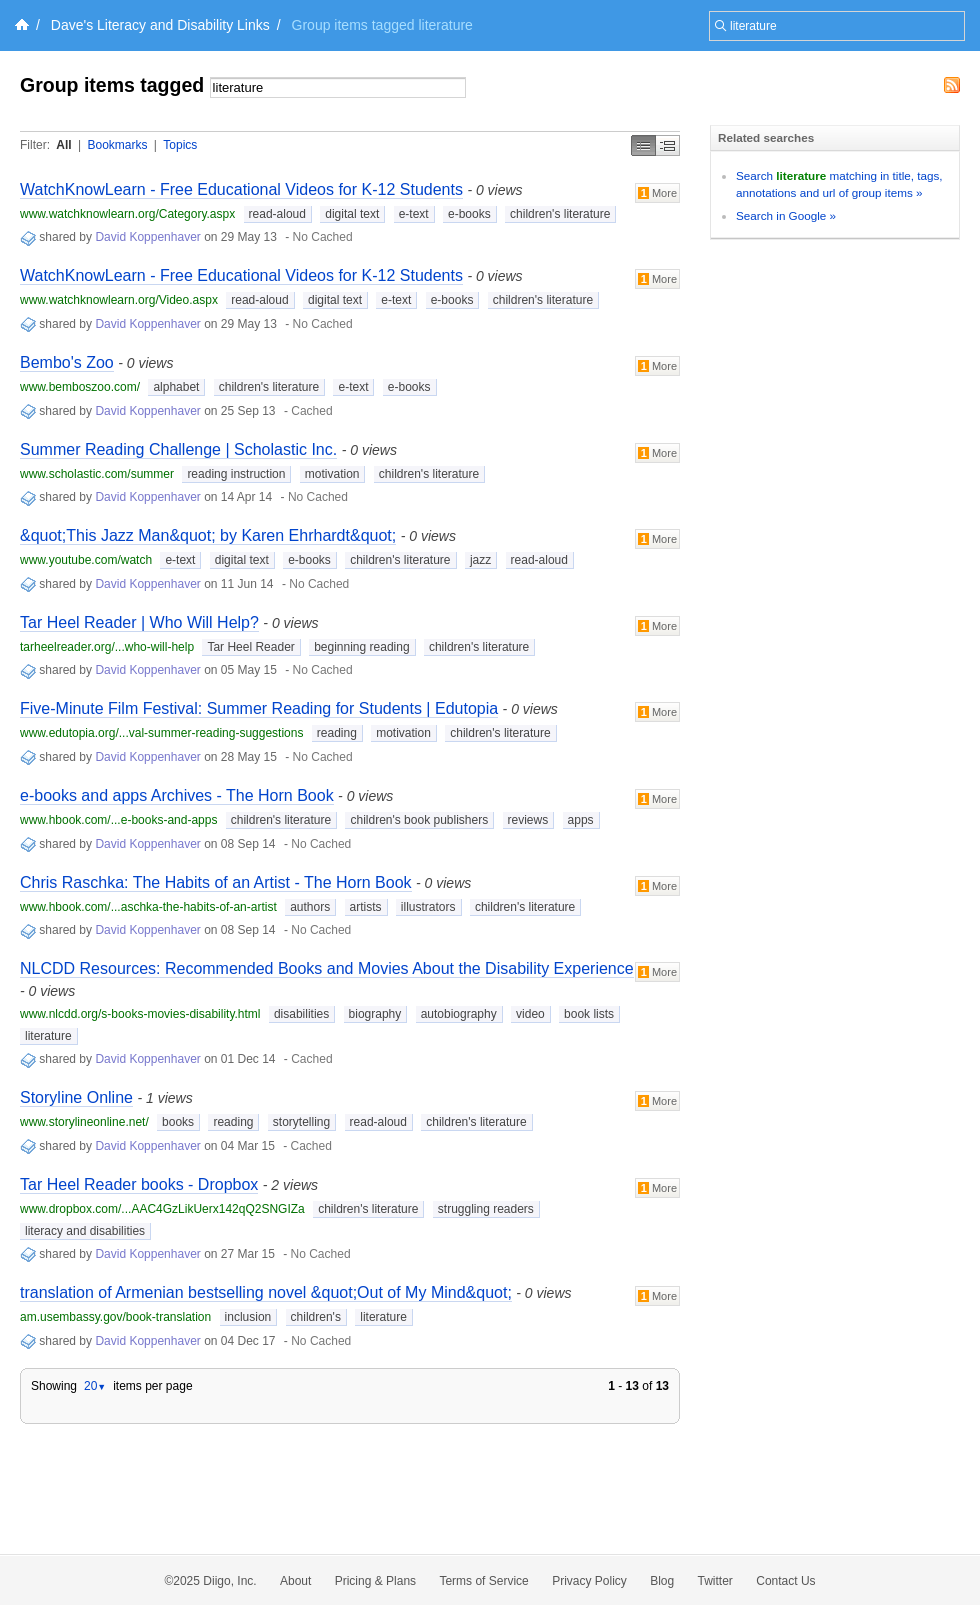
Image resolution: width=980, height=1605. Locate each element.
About (295, 1581)
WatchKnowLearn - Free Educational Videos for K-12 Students (241, 189)
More (657, 193)
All (63, 145)
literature (48, 1036)
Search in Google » (786, 215)
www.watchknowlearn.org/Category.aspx (127, 214)
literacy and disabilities (85, 1231)
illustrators (428, 907)
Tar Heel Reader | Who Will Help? (139, 622)
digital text (352, 214)
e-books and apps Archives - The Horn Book (177, 795)
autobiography (459, 1014)
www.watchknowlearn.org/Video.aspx (119, 300)
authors (310, 907)
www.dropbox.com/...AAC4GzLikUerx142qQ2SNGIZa (162, 1209)
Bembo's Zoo (67, 362)
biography (375, 1014)
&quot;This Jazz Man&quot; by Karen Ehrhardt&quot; (208, 535)
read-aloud (277, 214)
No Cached (323, 237)
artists (366, 907)
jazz (480, 560)
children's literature (560, 214)
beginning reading (361, 647)
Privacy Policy (589, 1581)
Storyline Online (76, 1097)
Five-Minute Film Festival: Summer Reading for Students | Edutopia (259, 708)
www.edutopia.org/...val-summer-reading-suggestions (161, 733)
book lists (589, 1014)
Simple (643, 145)
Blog (662, 1581)
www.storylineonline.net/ (84, 1122)
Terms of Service (483, 1581)
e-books (469, 214)
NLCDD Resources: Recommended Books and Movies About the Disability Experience (327, 968)
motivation (332, 474)
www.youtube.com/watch (86, 560)
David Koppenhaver (147, 237)
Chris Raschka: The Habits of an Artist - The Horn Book (216, 882)
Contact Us (785, 1581)
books (178, 1122)
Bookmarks (117, 145)
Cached (311, 411)
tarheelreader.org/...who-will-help (107, 647)
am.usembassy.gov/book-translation (115, 1317)
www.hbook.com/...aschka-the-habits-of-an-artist (148, 907)
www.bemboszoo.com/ (80, 387)
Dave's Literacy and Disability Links (160, 25)
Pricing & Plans (375, 1581)
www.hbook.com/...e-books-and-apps (118, 820)
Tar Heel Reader (250, 647)
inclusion (248, 1317)
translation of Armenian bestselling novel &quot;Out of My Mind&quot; (266, 1292)
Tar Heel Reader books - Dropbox (139, 1184)
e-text (414, 214)
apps (581, 820)
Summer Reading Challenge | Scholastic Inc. (178, 449)
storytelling (301, 1122)
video (530, 1014)
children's (316, 1317)
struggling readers (486, 1209)
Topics (180, 145)
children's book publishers (419, 820)
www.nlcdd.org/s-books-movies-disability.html (140, 1014)
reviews (528, 820)
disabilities (301, 1014)
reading (337, 733)
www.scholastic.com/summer (97, 474)
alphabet (176, 387)
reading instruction (236, 474)
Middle (668, 145)
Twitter (715, 1581)
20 (95, 1386)
